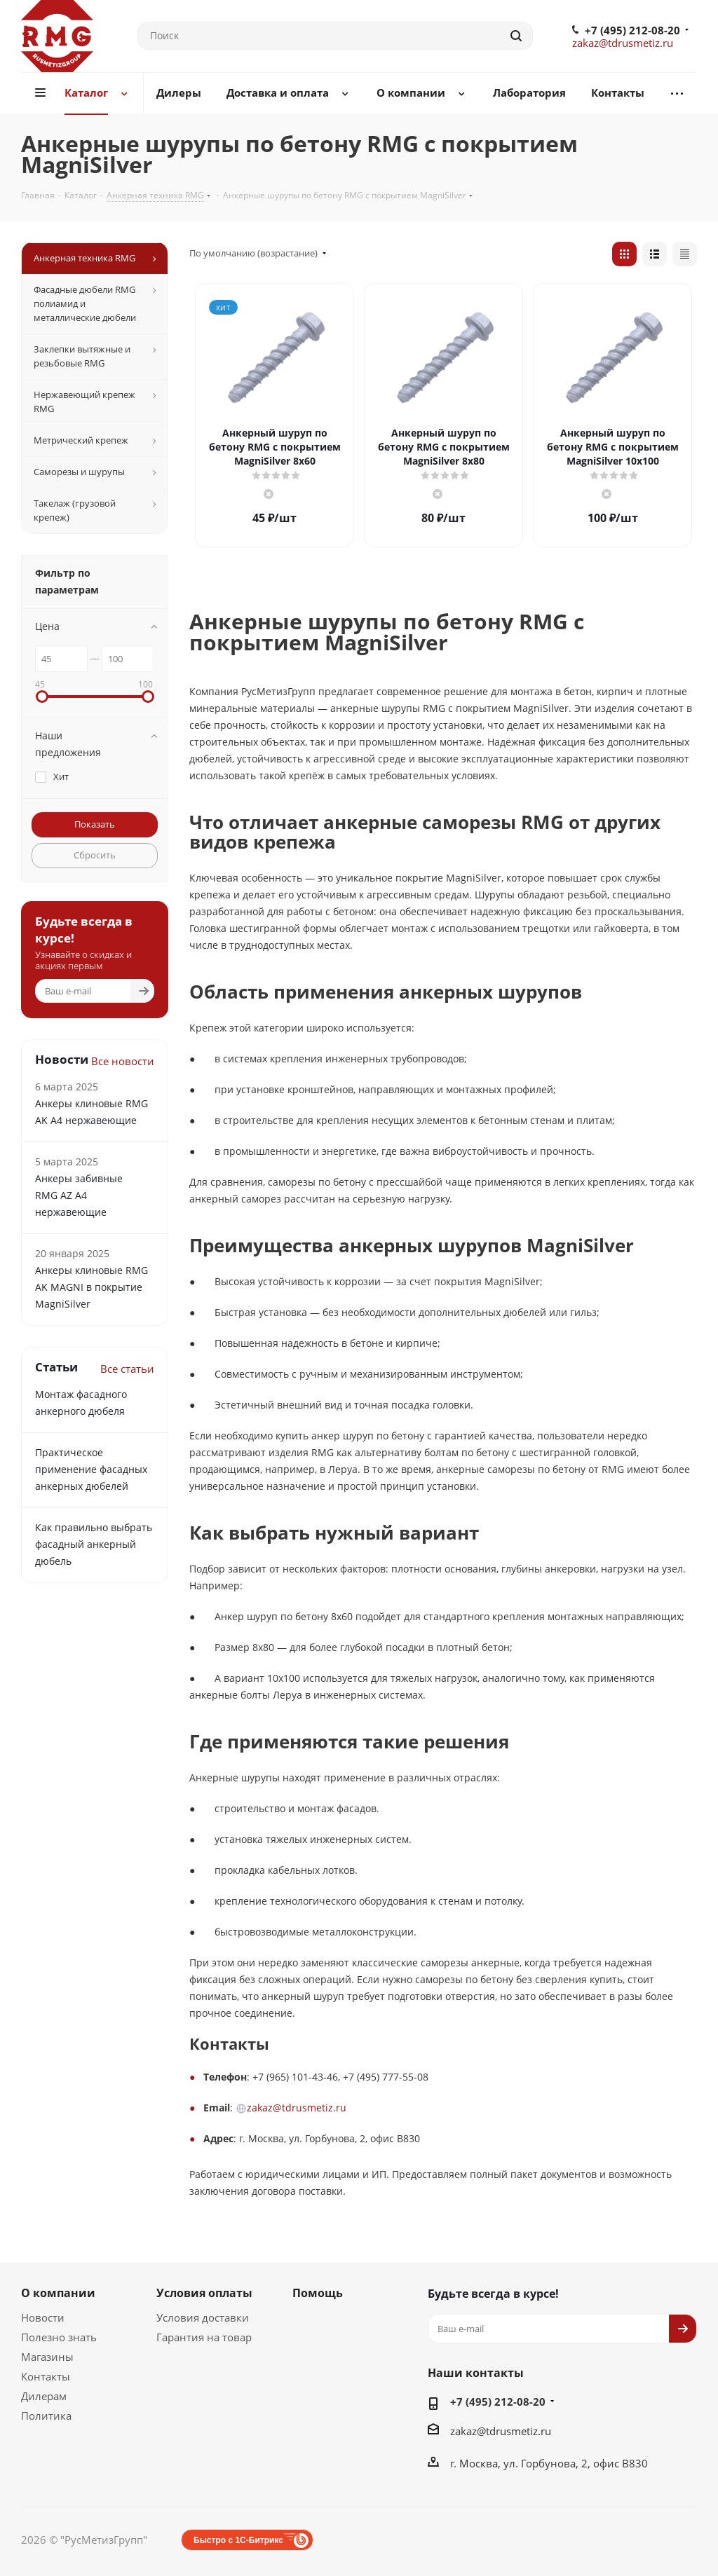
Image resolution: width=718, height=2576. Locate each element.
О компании (58, 2293)
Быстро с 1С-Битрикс (238, 2540)
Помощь (317, 2293)
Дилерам (44, 2396)
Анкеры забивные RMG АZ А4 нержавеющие (79, 1195)
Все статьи (127, 1369)
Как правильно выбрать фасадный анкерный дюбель (93, 1544)
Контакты (45, 2376)
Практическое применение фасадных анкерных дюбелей (91, 1469)
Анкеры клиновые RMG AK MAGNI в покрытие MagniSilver (91, 1286)
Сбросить (95, 855)
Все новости (122, 1061)
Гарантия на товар (204, 2337)
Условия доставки (202, 2317)
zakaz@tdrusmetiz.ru (622, 43)
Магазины (47, 2357)
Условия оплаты (204, 2293)
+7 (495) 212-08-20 (632, 30)
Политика (46, 2416)
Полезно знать (59, 2337)
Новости (43, 2317)
